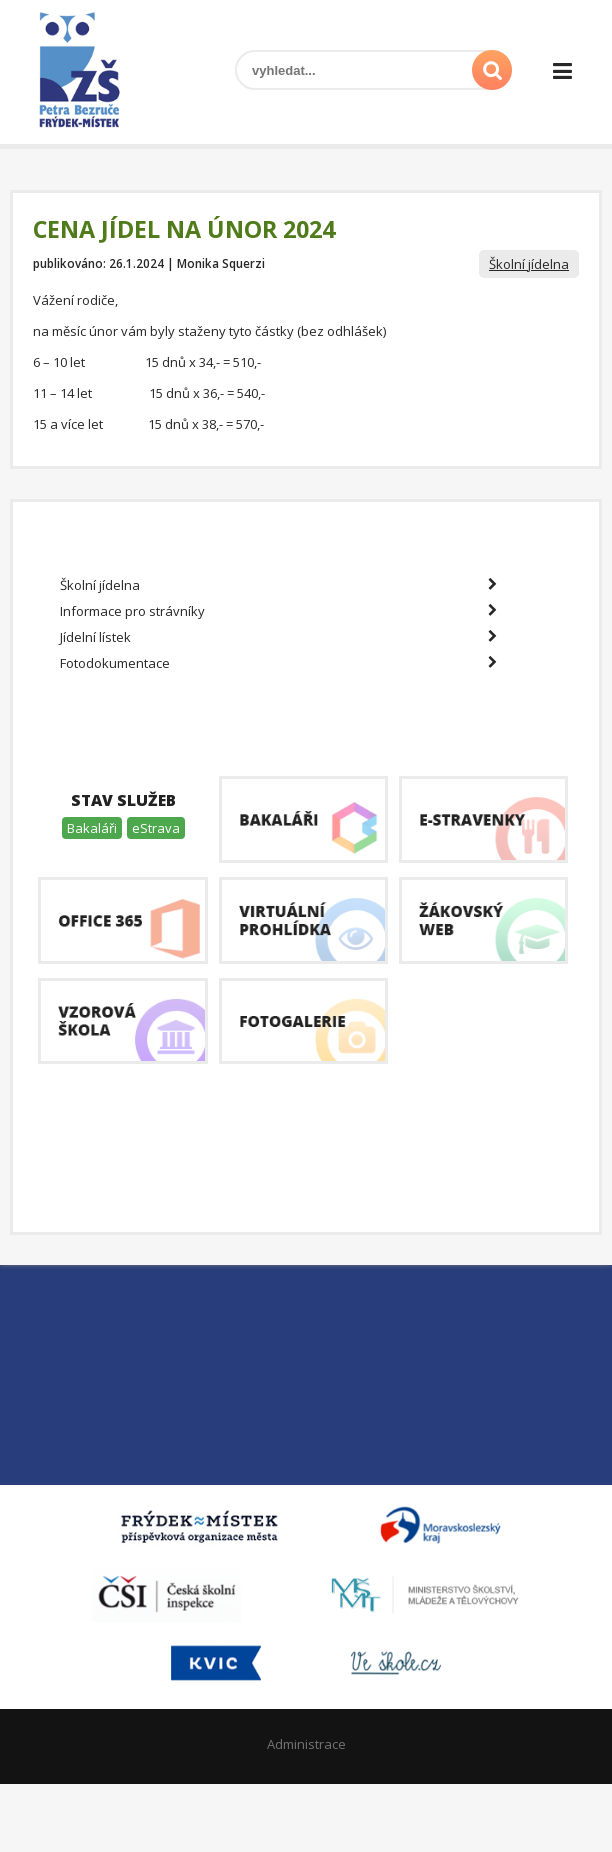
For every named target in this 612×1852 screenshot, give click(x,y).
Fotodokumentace (278, 663)
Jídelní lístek (278, 637)
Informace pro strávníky (278, 611)
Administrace (306, 1744)
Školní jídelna (529, 264)
